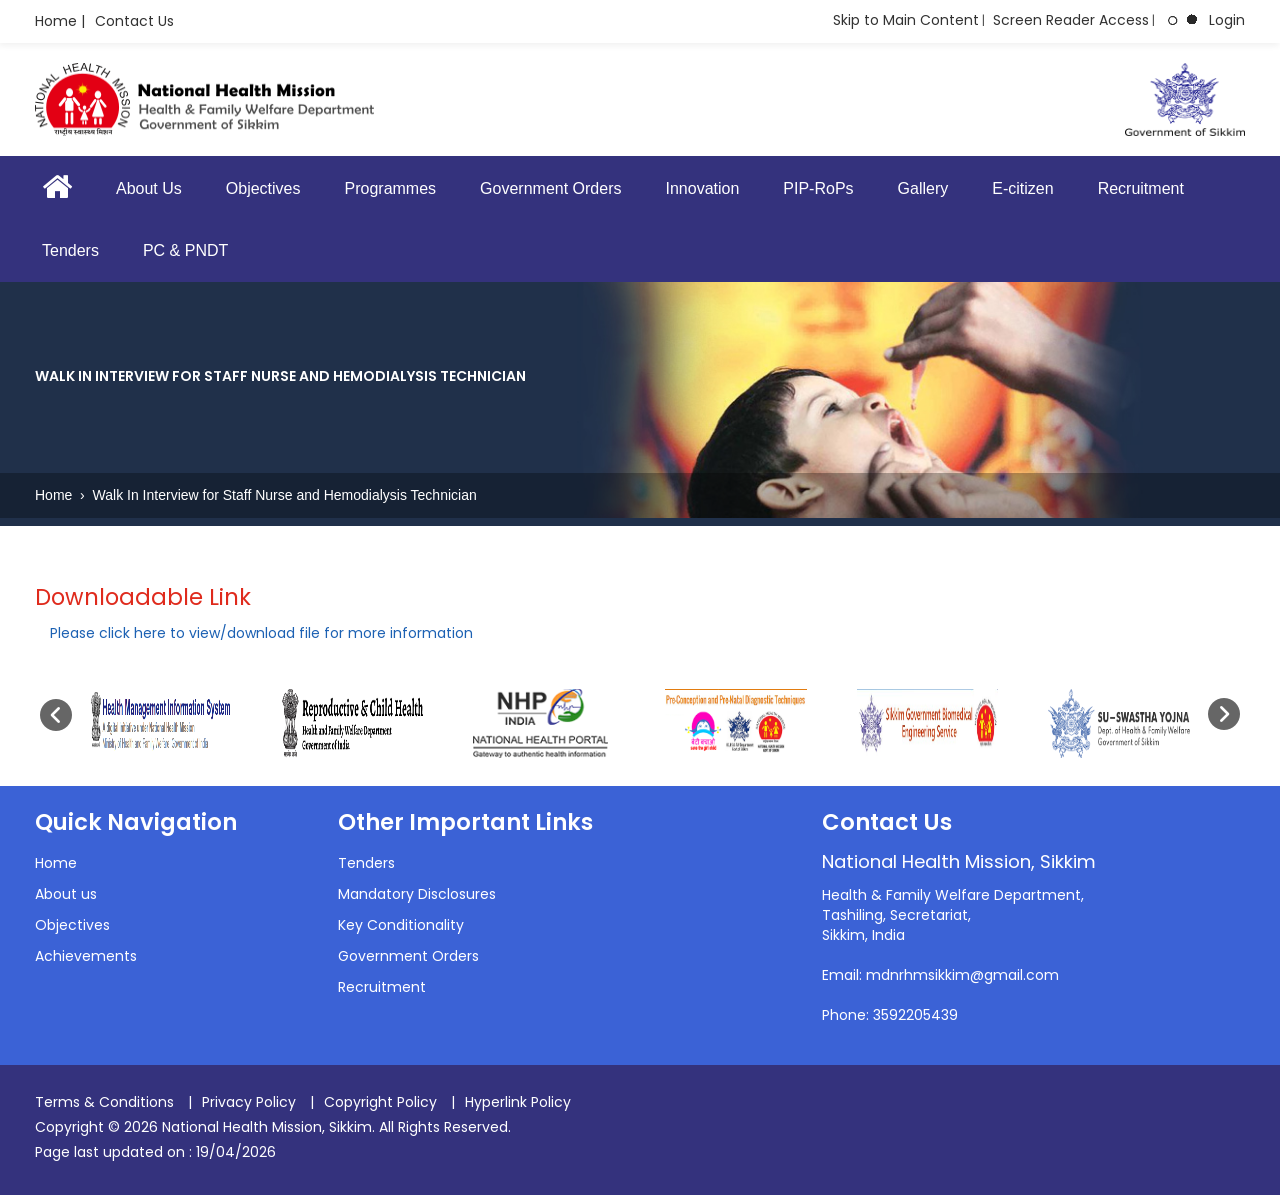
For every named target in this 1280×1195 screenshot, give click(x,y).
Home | (60, 21)
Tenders (70, 250)
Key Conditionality (401, 925)
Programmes (391, 188)
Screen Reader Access (1071, 20)
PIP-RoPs (818, 188)
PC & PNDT (185, 250)
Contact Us (134, 21)
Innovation (702, 188)
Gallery (923, 188)
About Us (149, 188)
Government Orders (550, 188)
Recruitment (1141, 188)
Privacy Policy (249, 1102)
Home (55, 495)
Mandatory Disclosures (417, 894)
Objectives (263, 188)
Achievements (86, 956)
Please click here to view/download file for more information (261, 633)
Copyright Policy (380, 1102)
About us (66, 894)
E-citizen (1022, 188)
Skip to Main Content (906, 20)
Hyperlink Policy (518, 1102)
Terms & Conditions (104, 1102)
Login (1227, 20)
